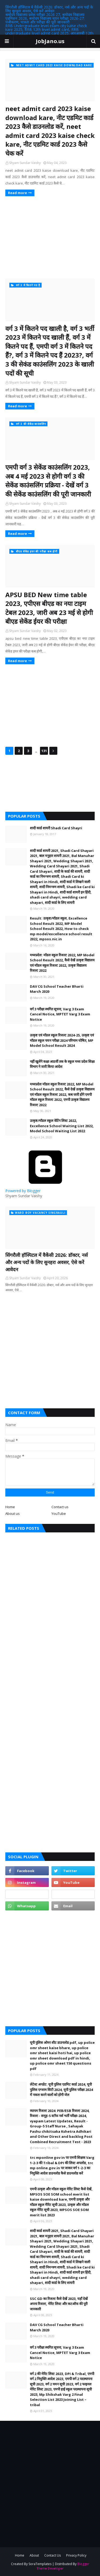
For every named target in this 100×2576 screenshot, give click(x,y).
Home (10, 1506)
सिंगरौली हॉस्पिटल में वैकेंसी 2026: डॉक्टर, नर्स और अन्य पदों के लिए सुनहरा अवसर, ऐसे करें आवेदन (49, 9)
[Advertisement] (50, 237)
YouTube (58, 1513)
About (34, 2555)
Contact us (60, 1506)
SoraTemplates (40, 2564)
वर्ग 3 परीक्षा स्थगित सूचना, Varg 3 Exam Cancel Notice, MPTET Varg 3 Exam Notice (60, 1014)
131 (44, 750)
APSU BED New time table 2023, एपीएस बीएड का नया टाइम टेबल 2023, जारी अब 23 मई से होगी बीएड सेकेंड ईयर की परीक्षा (49, 608)
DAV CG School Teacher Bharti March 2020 (56, 989)
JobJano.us (50, 41)
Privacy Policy (76, 2555)
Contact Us (52, 2555)
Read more (17, 192)
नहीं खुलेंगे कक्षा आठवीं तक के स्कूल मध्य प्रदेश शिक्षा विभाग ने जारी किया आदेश (62, 1064)
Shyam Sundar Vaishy (25, 163)
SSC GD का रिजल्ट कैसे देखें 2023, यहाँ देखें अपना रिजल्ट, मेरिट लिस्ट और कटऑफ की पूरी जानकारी (59, 2303)
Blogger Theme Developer (63, 2566)
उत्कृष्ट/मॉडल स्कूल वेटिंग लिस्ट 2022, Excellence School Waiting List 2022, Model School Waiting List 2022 (62, 1125)
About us (12, 1513)
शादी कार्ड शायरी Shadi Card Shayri (56, 828)
